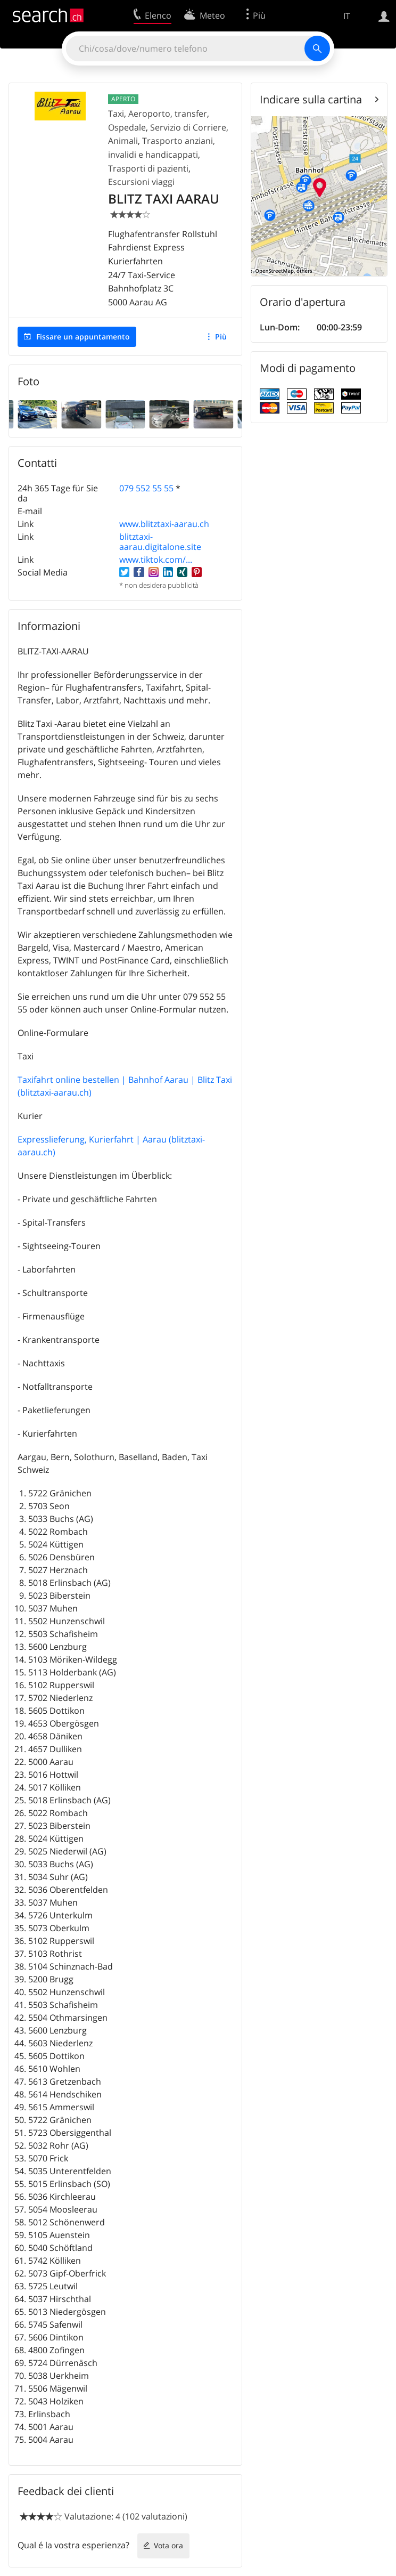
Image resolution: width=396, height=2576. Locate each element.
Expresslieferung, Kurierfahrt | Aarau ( (94, 1139)
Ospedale (127, 127)
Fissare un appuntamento (83, 336)
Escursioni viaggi (141, 182)
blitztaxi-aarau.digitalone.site (160, 542)
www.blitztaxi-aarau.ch (164, 524)
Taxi (116, 113)
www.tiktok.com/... (155, 559)
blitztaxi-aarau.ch (54, 1092)
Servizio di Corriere (188, 127)
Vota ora (168, 2545)
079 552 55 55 (146, 488)
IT (346, 16)
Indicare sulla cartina (311, 99)
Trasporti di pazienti (148, 168)
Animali (123, 141)
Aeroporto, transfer (167, 113)
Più (221, 336)
